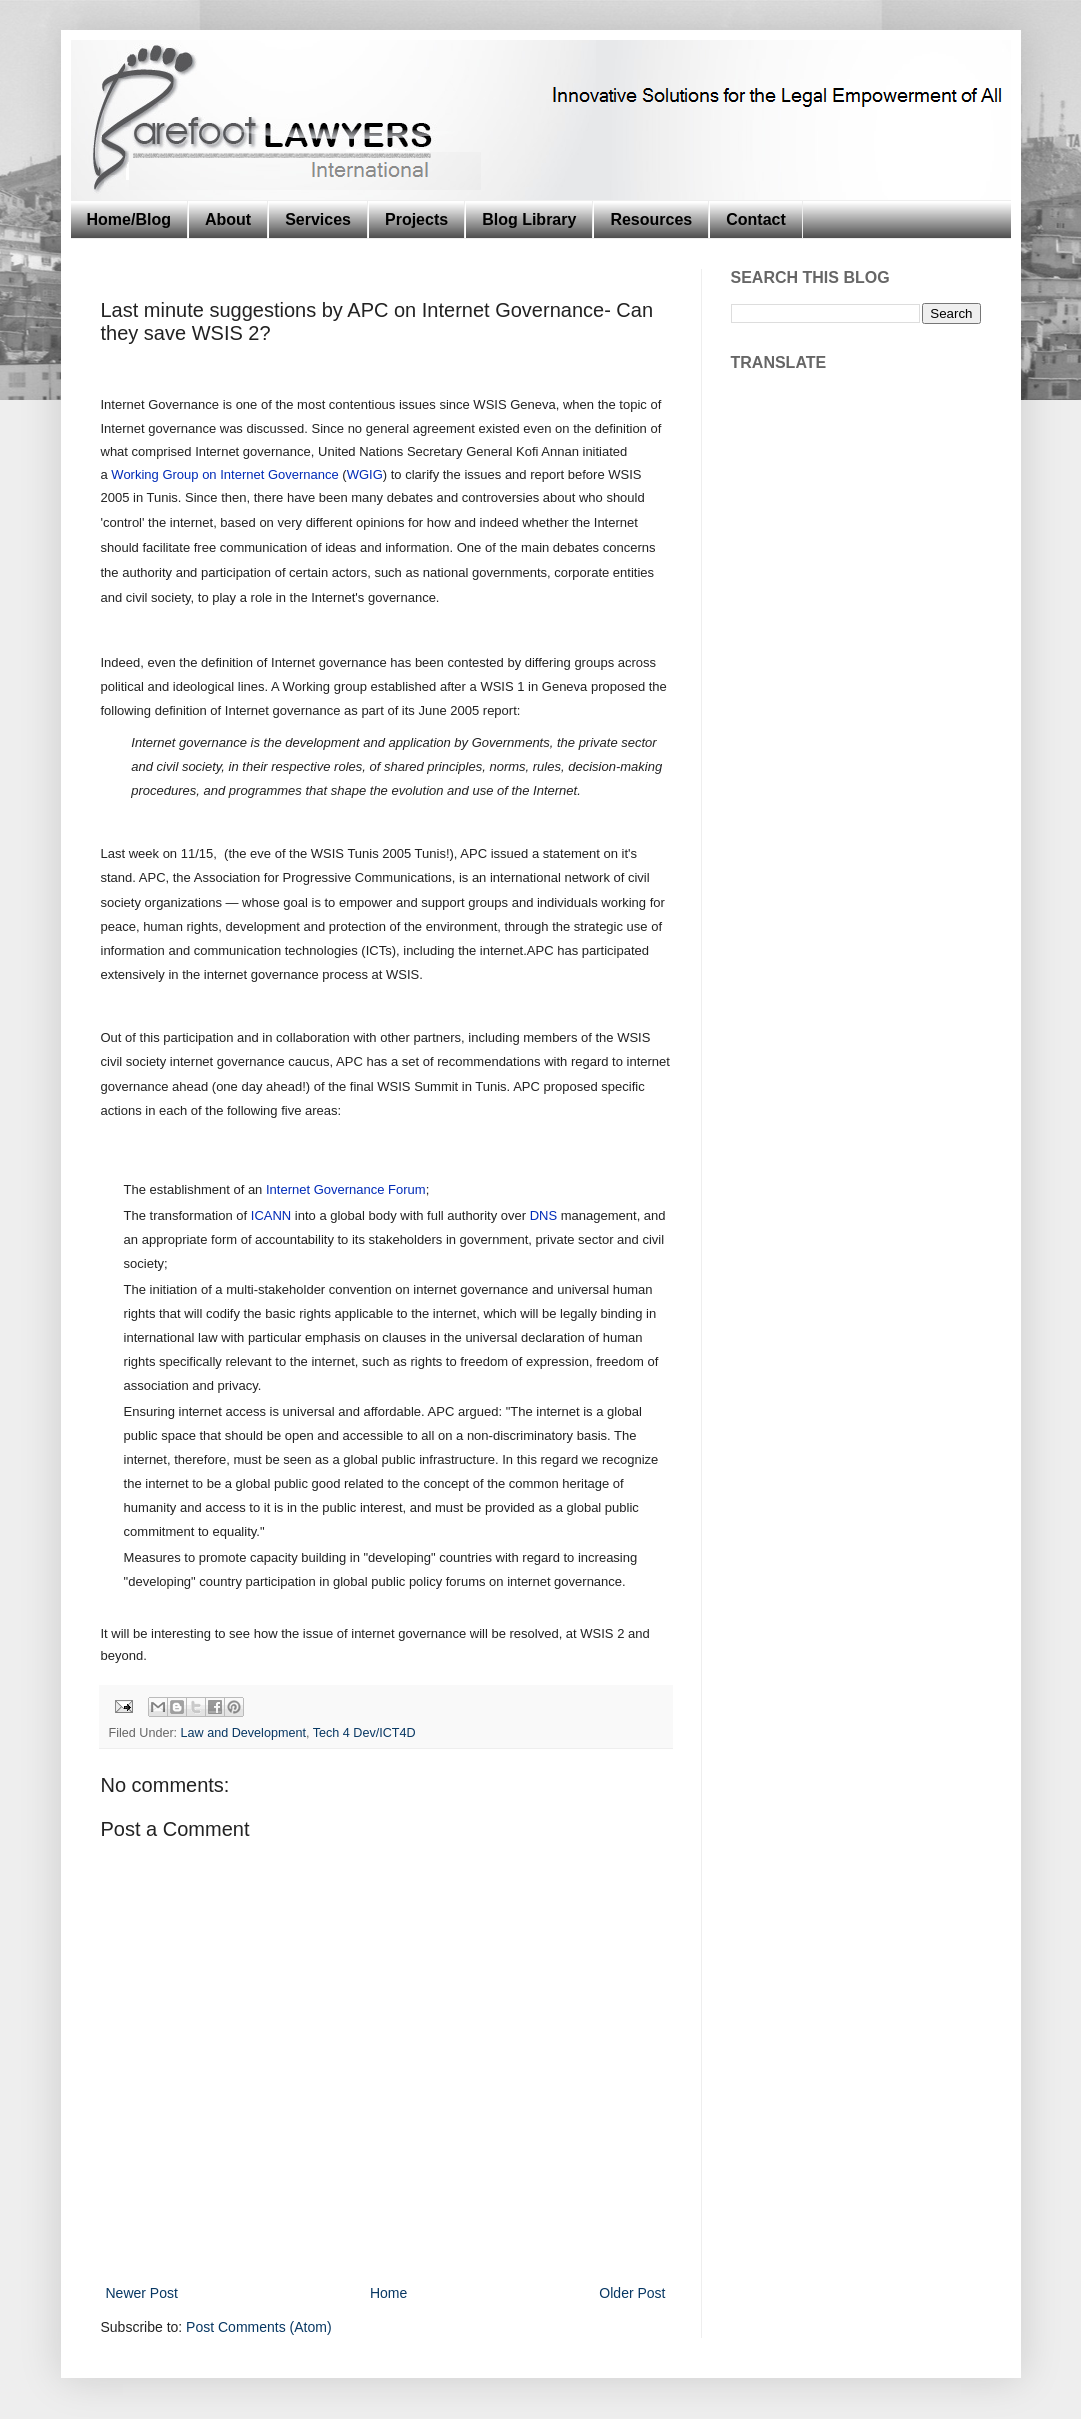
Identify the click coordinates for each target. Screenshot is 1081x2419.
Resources (651, 219)
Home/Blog (129, 219)
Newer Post (142, 2293)
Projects (416, 219)
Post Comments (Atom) (258, 2327)
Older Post (632, 2293)
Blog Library (529, 219)
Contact (756, 219)
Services (318, 219)
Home (388, 2293)
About (228, 219)
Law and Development (243, 1733)
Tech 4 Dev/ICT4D (364, 1733)
